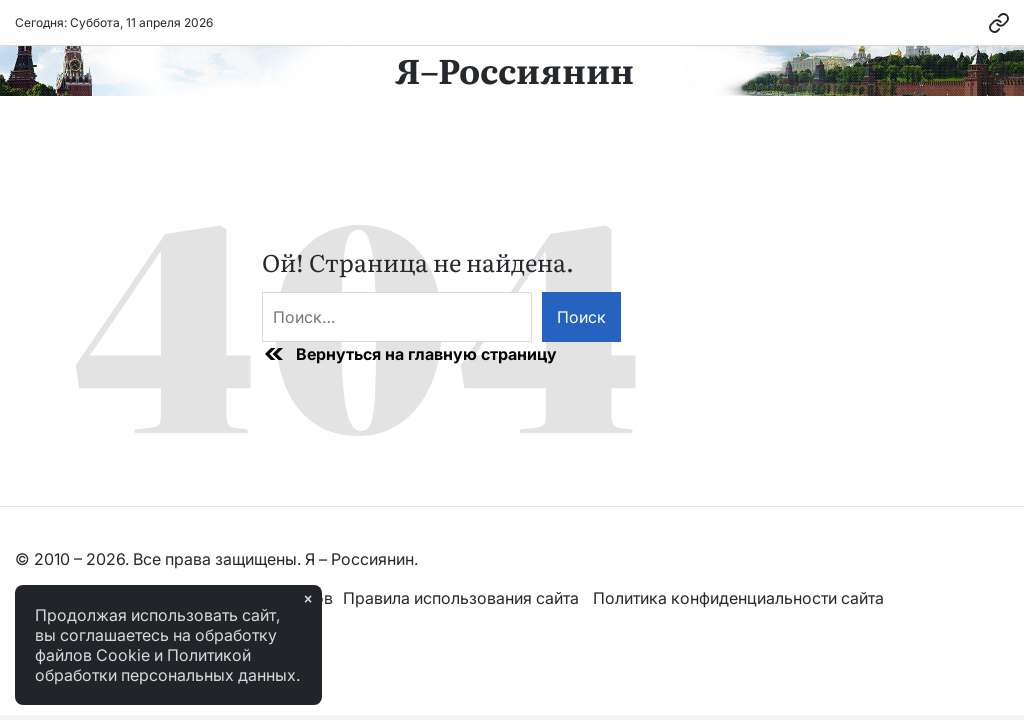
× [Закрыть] (308, 599)
